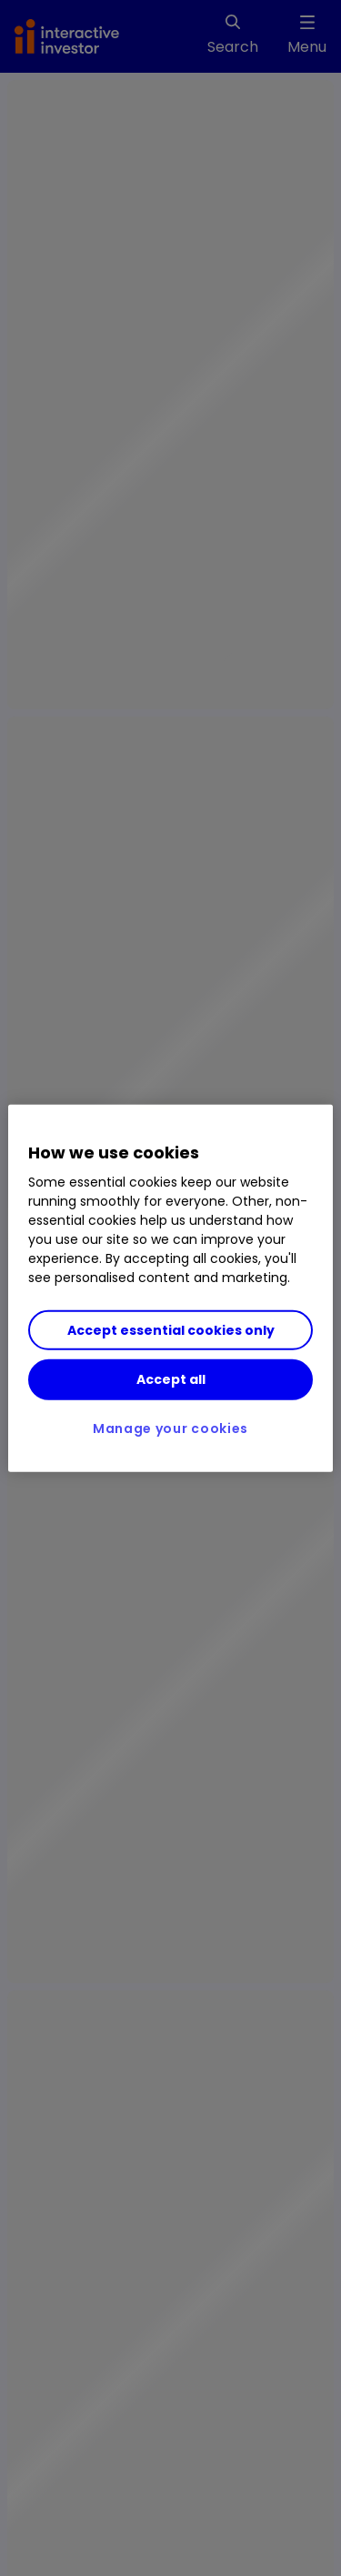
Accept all (171, 1379)
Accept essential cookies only (171, 1330)
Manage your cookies (170, 1428)
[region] (170, 1287)
